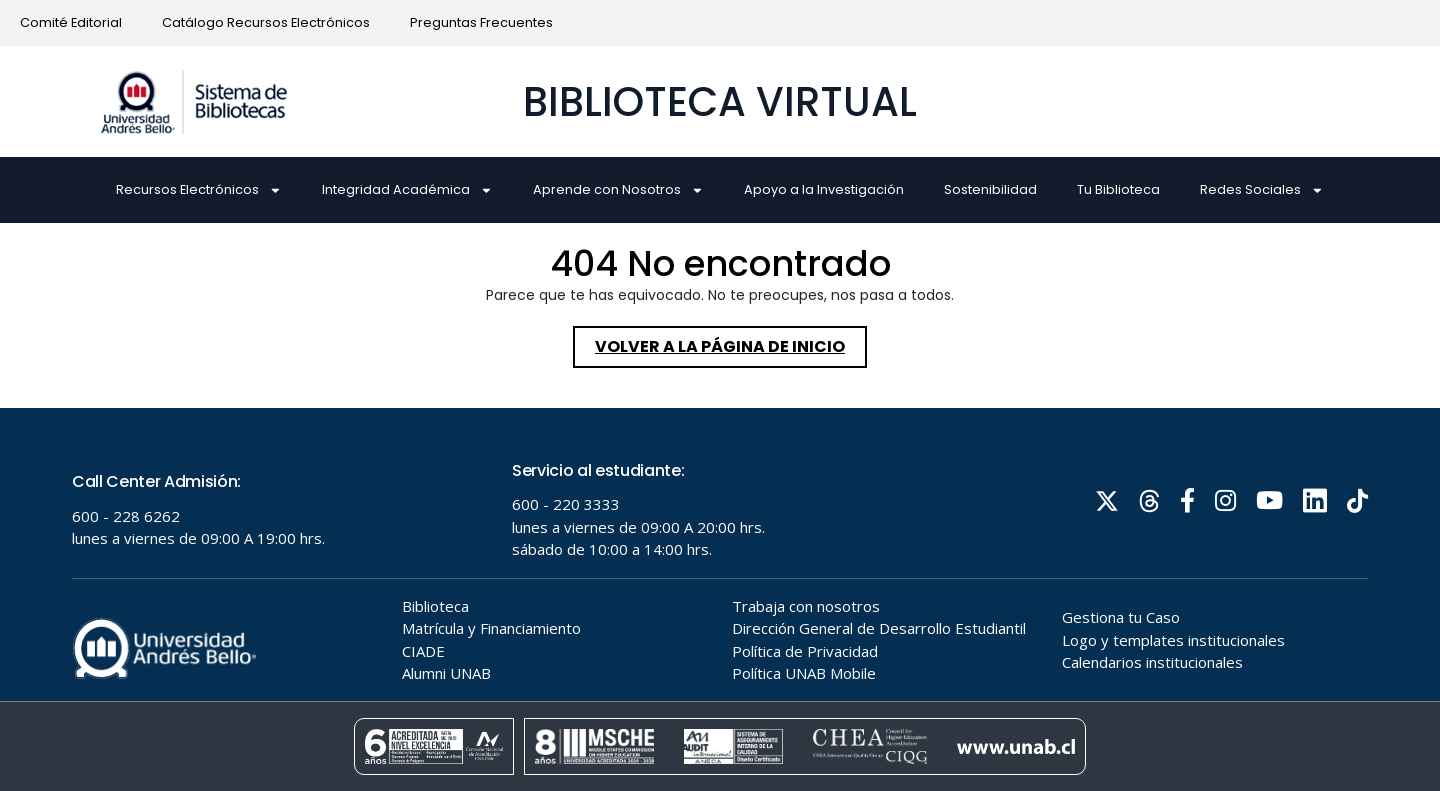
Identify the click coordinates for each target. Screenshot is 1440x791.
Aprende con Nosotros (618, 190)
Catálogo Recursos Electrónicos (266, 22)
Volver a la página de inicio (731, 342)
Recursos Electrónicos (199, 190)
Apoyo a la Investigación (824, 189)
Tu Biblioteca (1118, 189)
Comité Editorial (71, 22)
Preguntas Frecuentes (481, 22)
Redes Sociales (1262, 190)
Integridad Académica (407, 190)
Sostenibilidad (990, 189)
